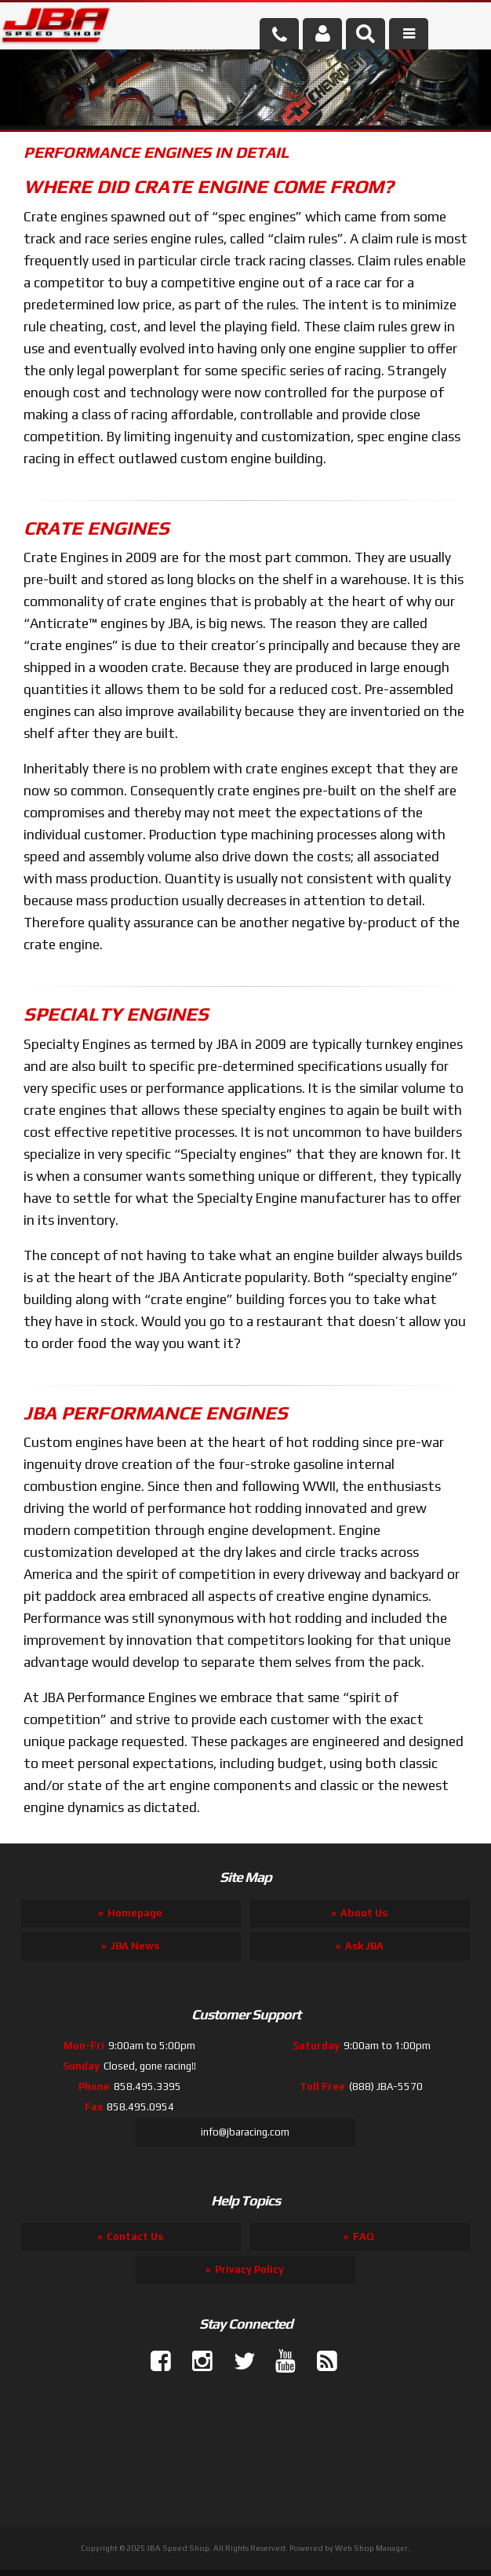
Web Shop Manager (371, 2548)
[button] (365, 33)
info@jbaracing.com (245, 2132)
